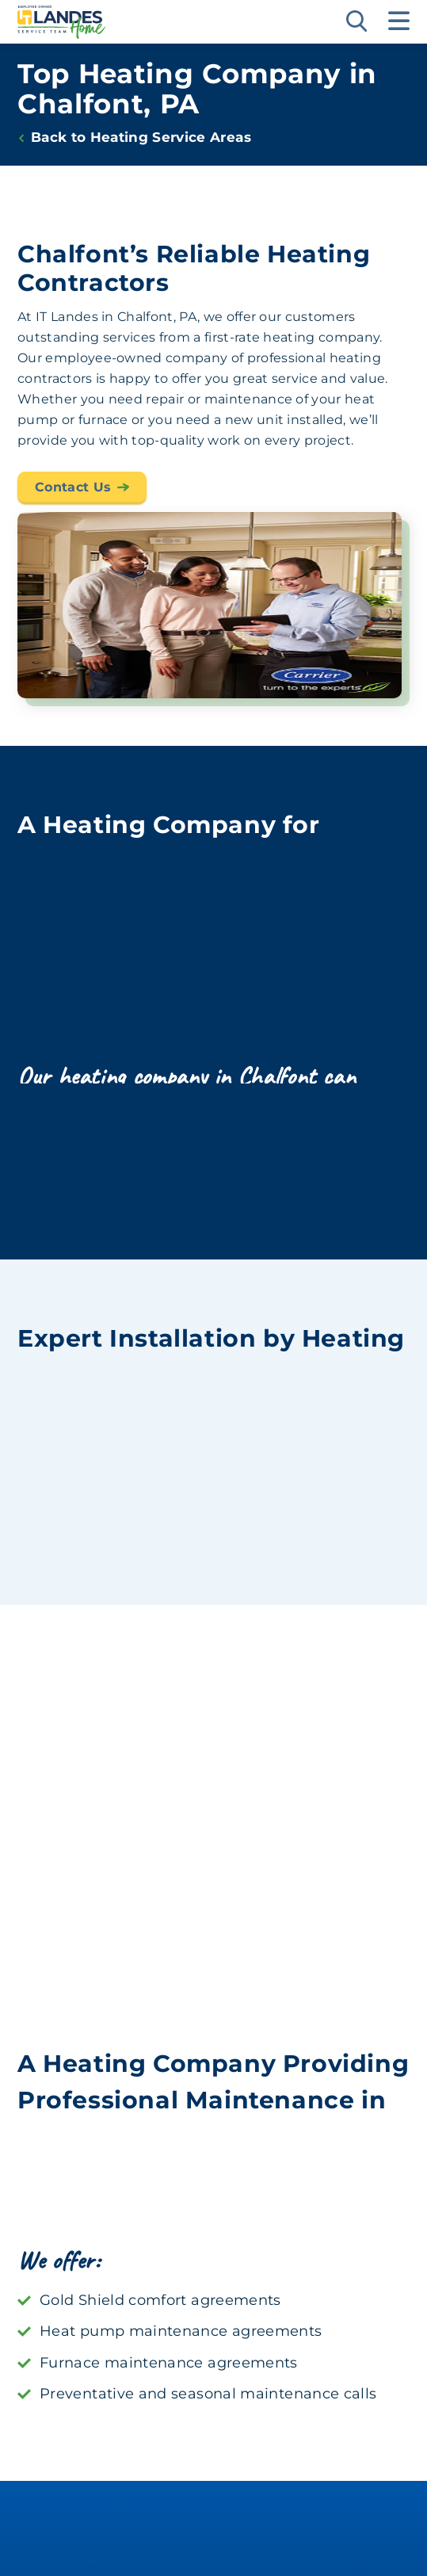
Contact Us (73, 496)
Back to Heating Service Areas (141, 137)
